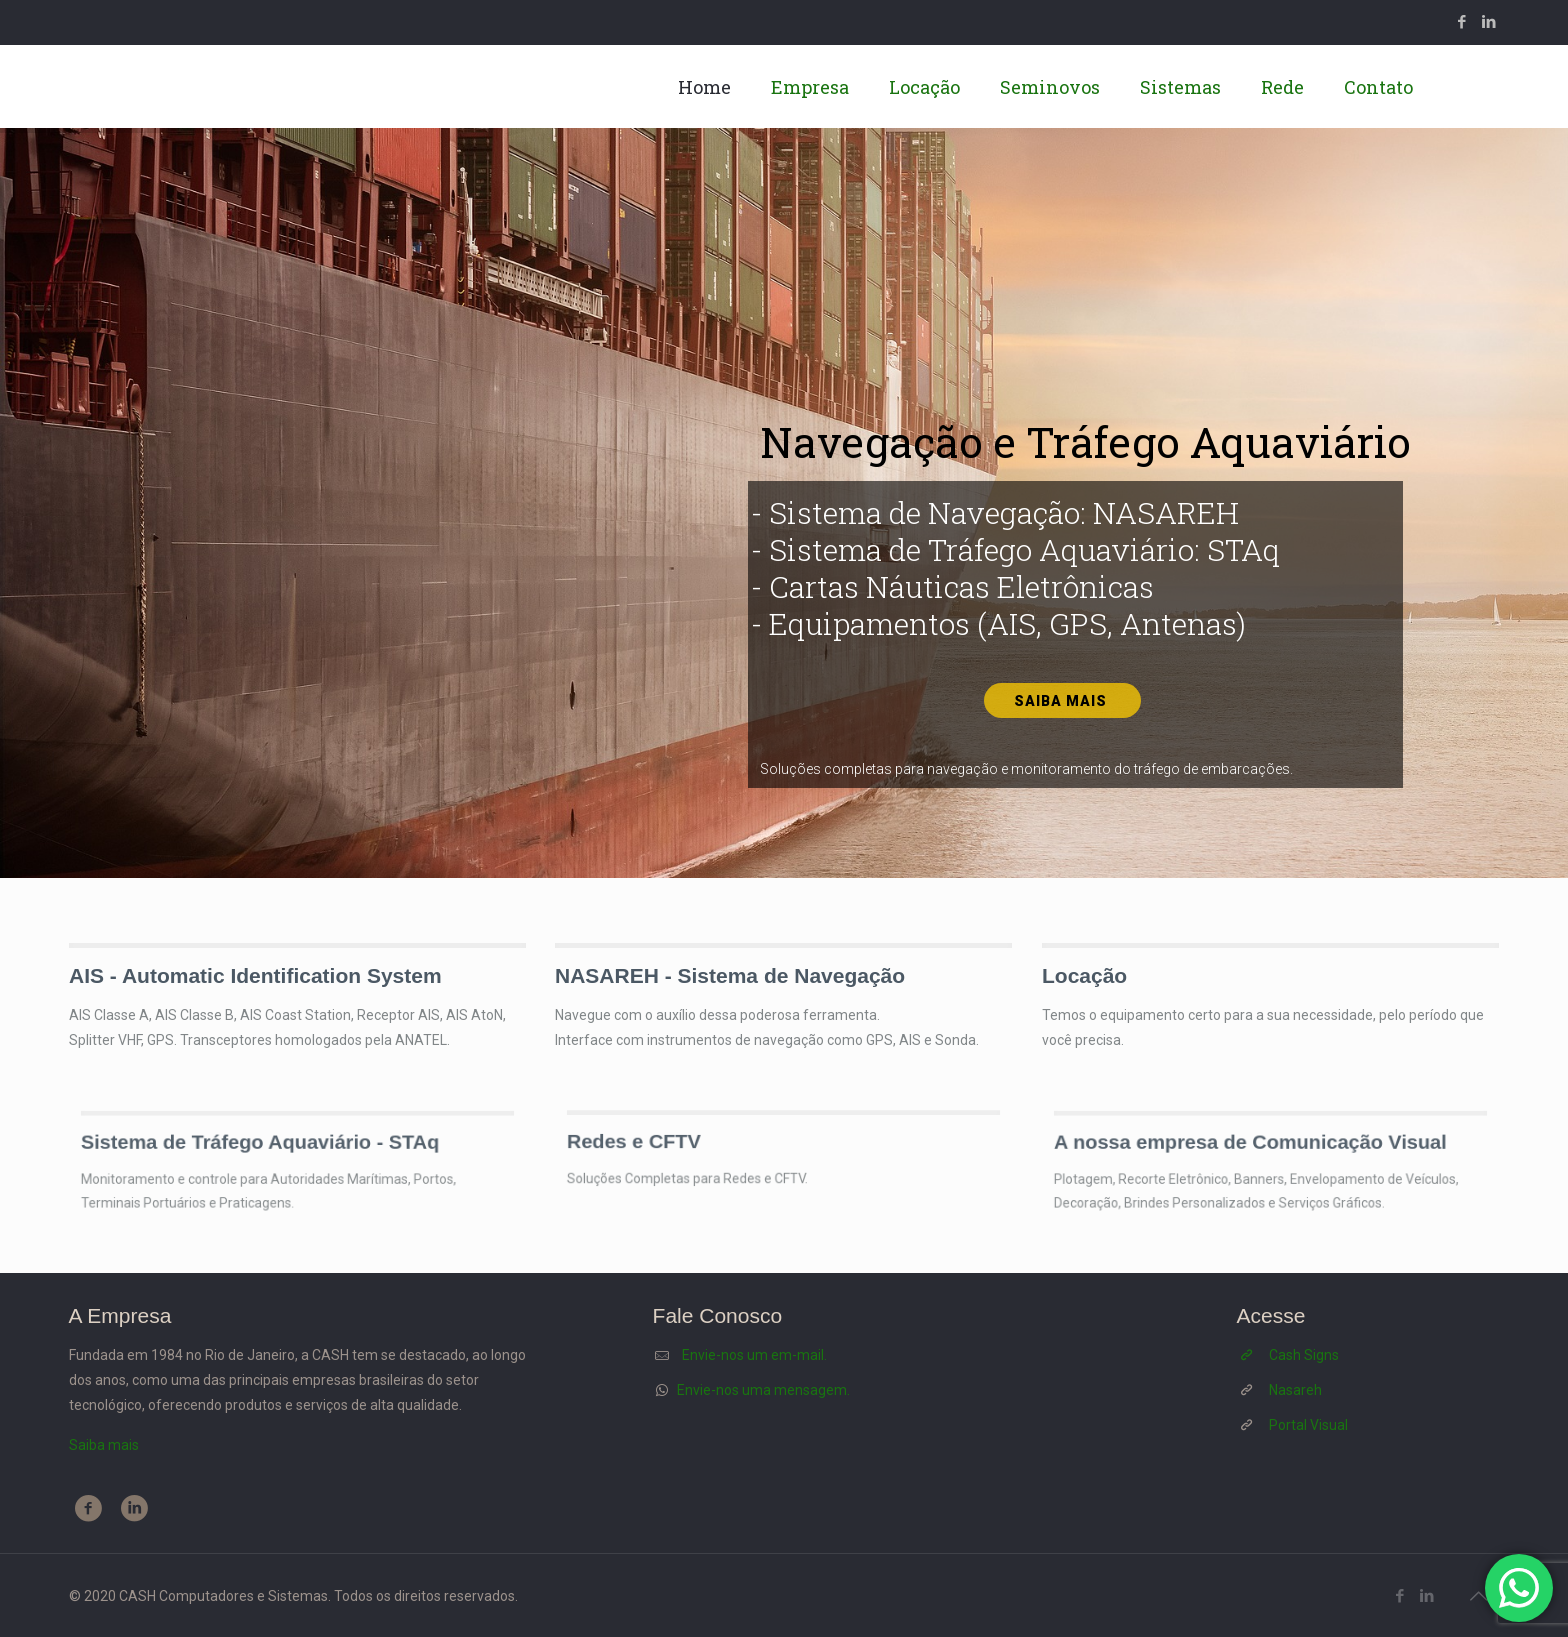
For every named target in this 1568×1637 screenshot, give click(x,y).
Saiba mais (1062, 701)
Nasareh (1295, 1390)
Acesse (1271, 1315)
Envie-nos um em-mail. (754, 1355)
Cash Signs (1304, 1355)
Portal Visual (1308, 1425)
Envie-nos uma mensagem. (763, 1390)
